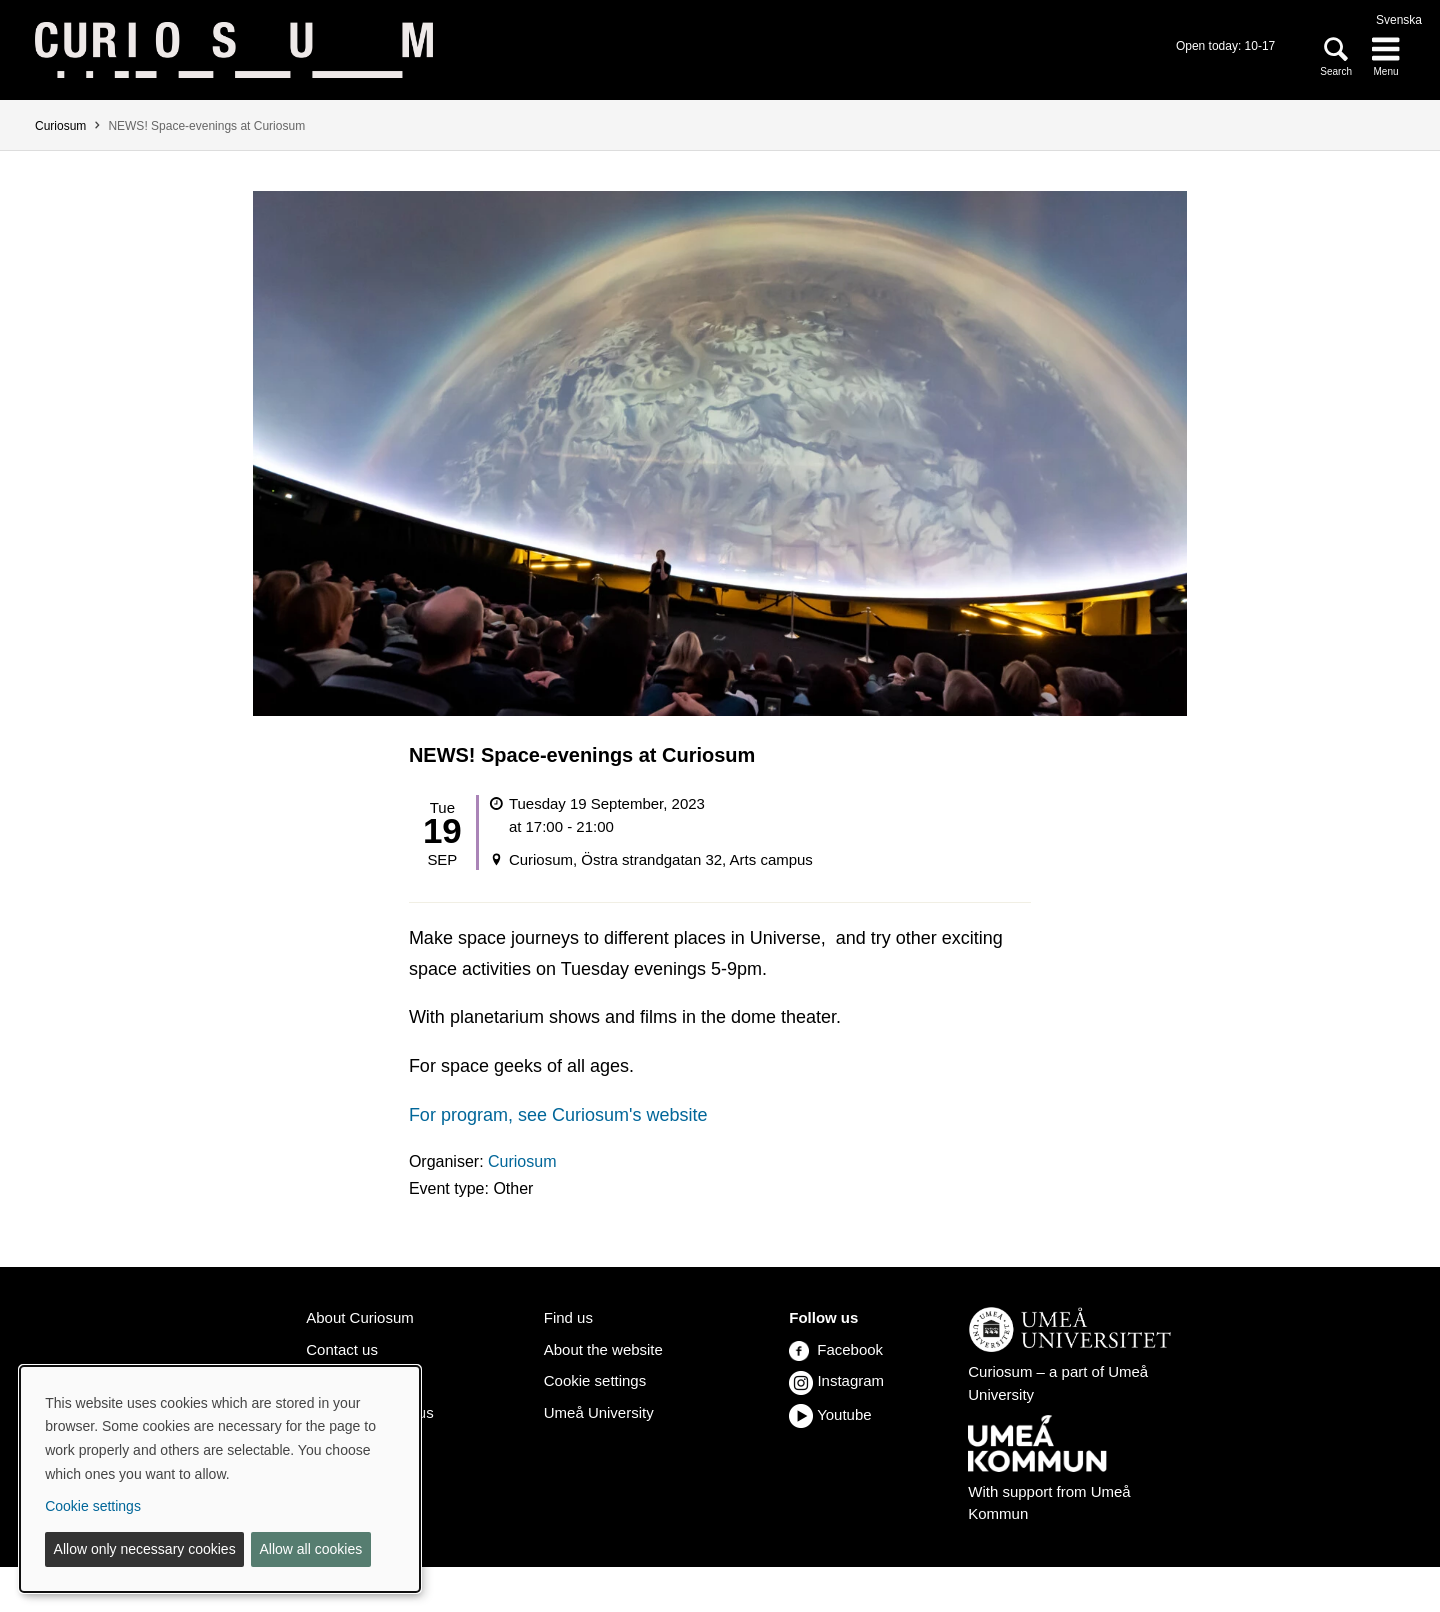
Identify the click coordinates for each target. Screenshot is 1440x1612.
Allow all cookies (310, 1549)
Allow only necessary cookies (145, 1549)
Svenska (1399, 20)
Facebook (836, 1349)
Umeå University (599, 1412)
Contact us (342, 1349)
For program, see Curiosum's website (558, 1115)
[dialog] (220, 1479)
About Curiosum (359, 1317)
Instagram (850, 1380)
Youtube (844, 1414)
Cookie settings (595, 1380)
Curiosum (60, 126)
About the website (603, 1349)
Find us (568, 1317)
